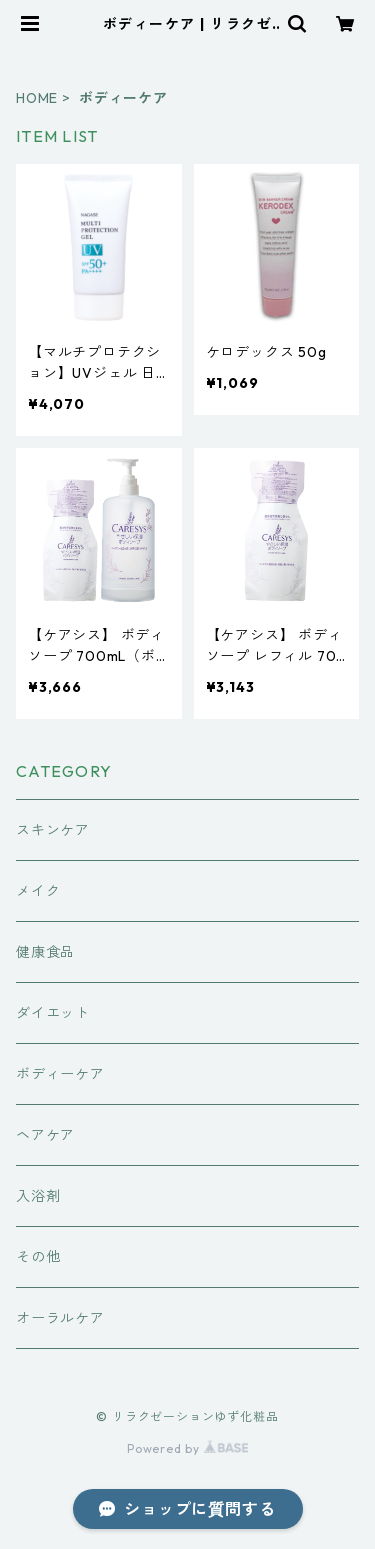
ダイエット (53, 1013)
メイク (38, 891)
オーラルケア (60, 1318)
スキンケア (53, 830)
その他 (38, 1257)
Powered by (187, 1448)
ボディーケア (60, 1074)
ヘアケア (45, 1135)
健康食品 (45, 952)
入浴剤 (38, 1196)
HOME (37, 98)
